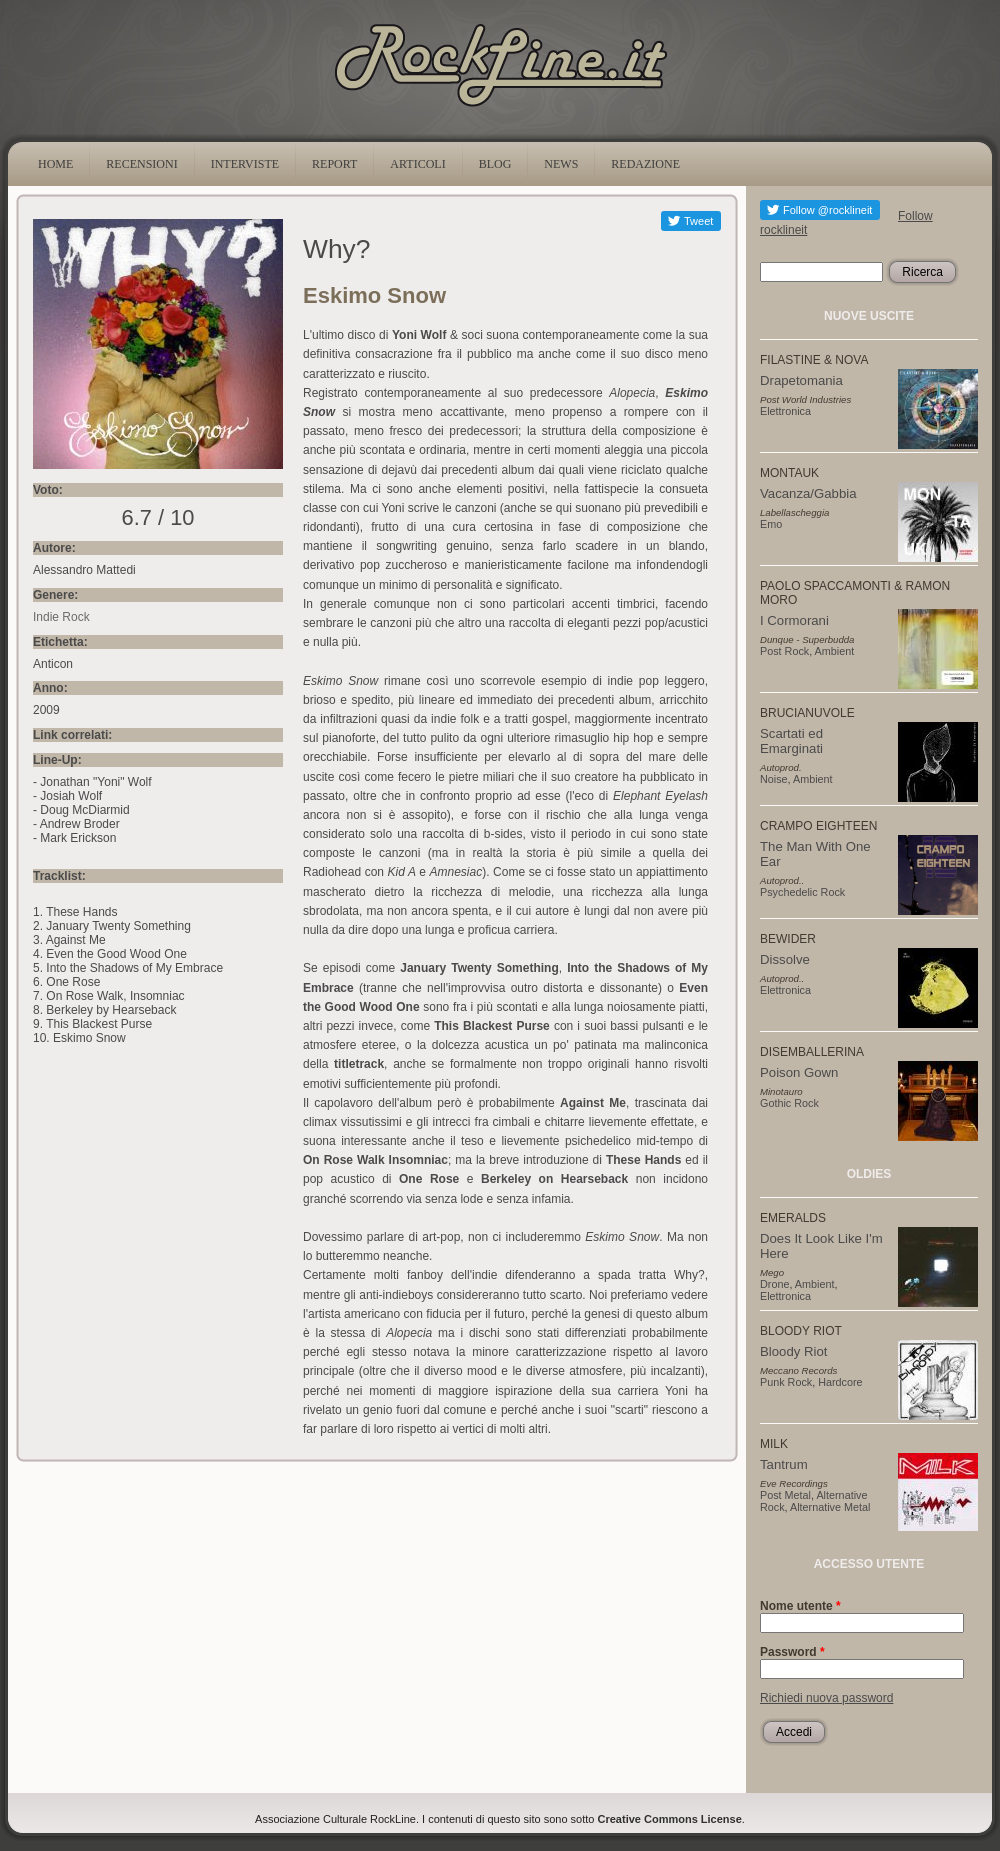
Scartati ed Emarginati (791, 741)
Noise (774, 779)
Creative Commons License (670, 1819)
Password (792, 1652)
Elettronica (785, 411)
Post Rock (784, 651)
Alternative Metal (830, 1507)
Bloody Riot (793, 1351)
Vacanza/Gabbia (808, 493)
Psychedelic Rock (802, 892)
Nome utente (800, 1606)
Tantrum (784, 1464)
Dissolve (785, 959)
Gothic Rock (789, 1103)
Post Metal (785, 1495)
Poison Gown (799, 1072)
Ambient (835, 651)
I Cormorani (794, 620)
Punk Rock (786, 1382)
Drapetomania (801, 380)
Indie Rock (61, 617)
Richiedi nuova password (826, 1698)
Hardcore (840, 1382)
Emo (771, 524)
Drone (774, 1284)
